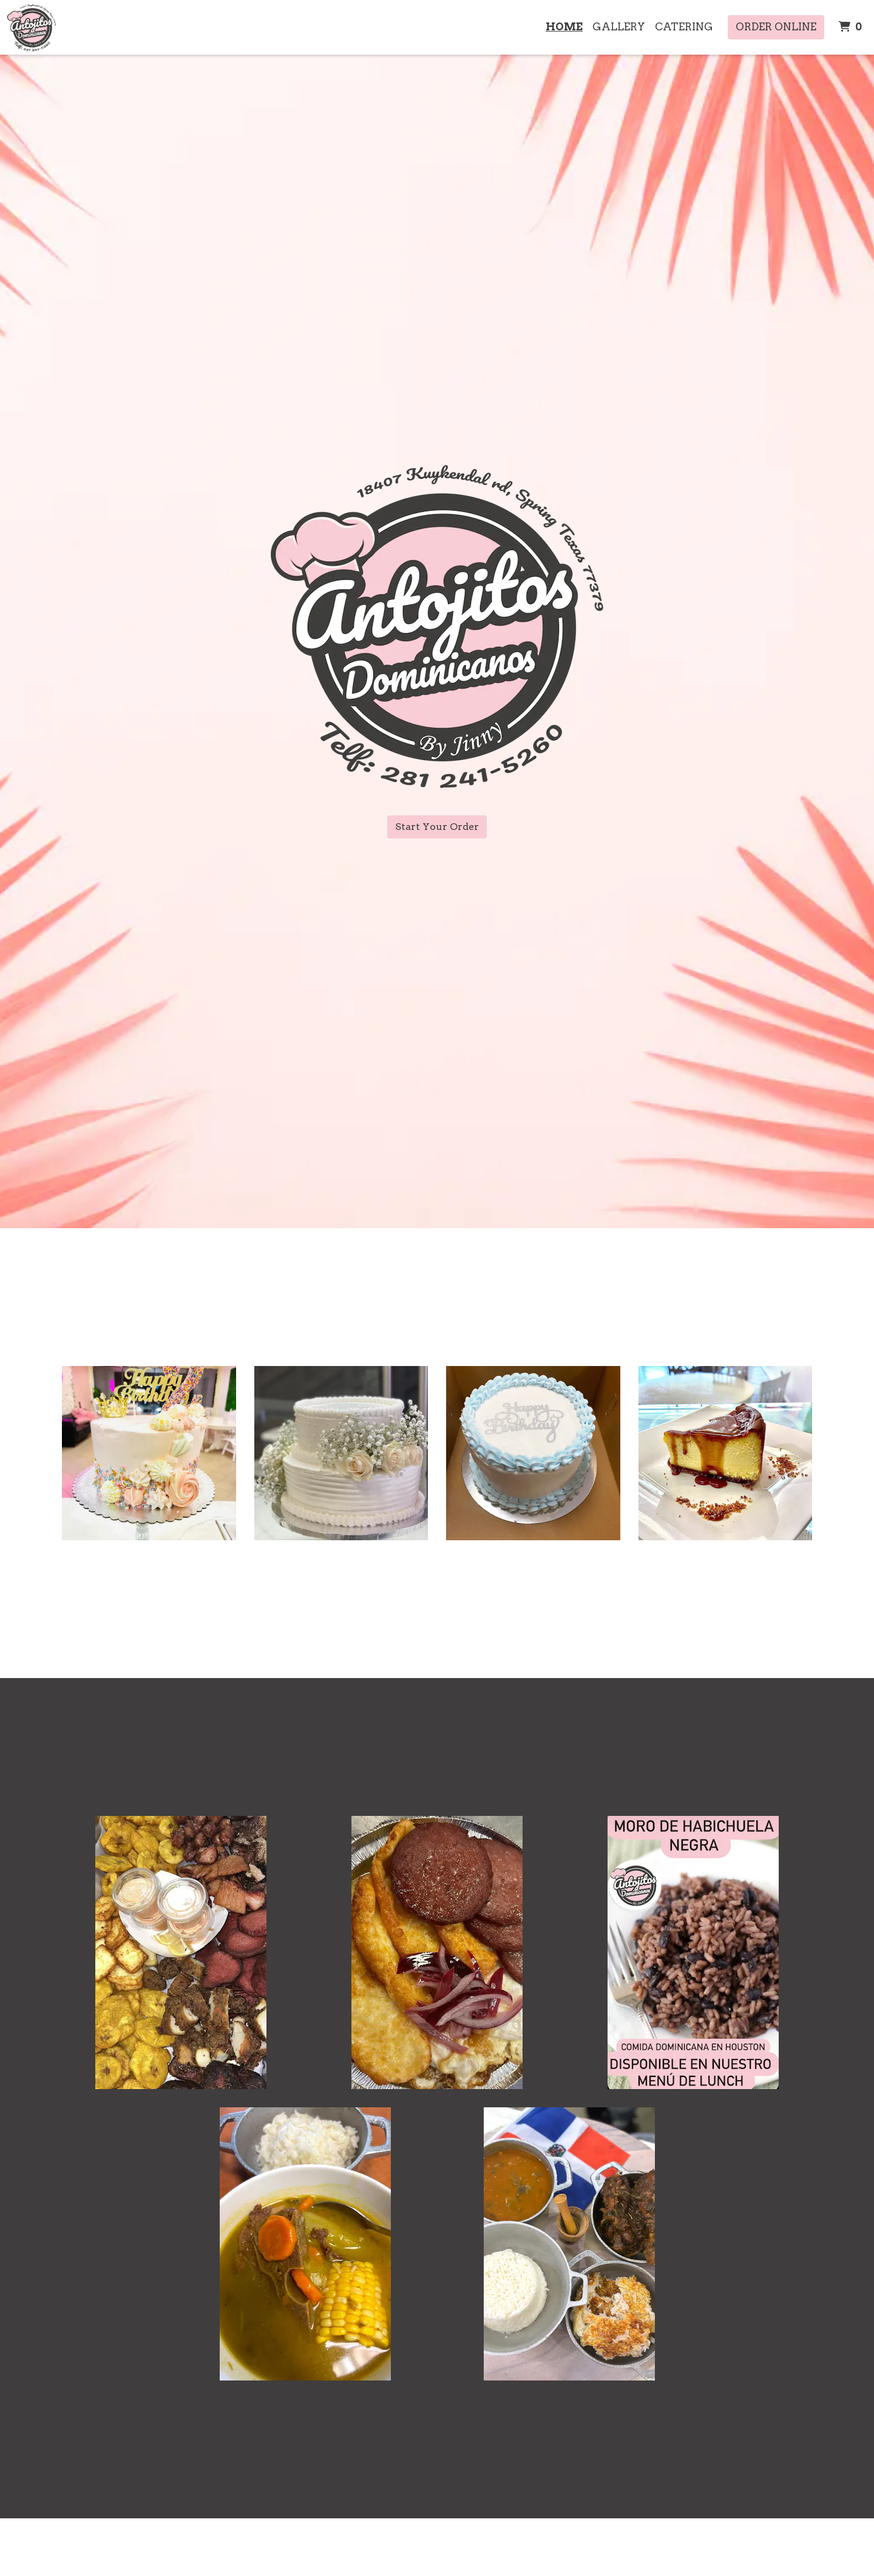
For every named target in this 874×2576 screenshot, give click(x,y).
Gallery (618, 27)
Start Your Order (437, 826)
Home (564, 27)
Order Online (776, 27)
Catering (684, 27)
